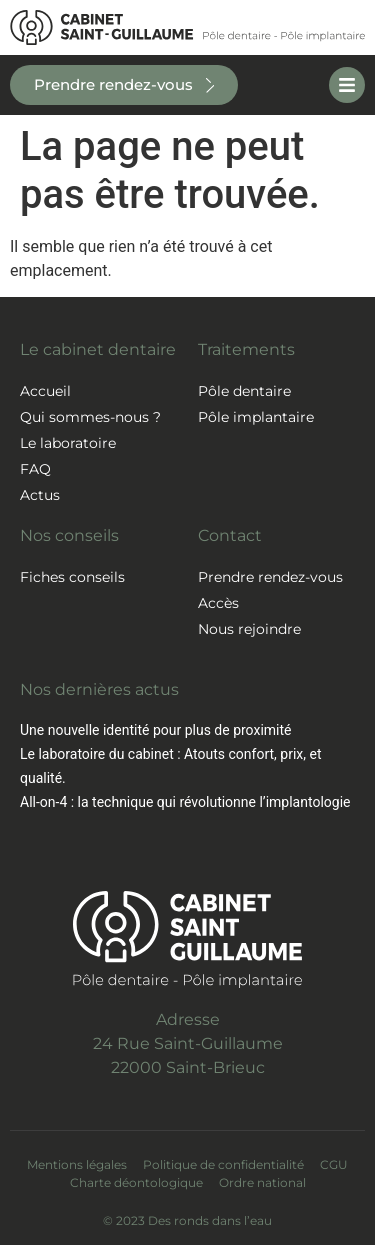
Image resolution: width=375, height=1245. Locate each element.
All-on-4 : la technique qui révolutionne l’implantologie (185, 802)
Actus (40, 495)
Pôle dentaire (244, 391)
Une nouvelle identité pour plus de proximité (155, 730)
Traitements (246, 349)
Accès (218, 603)
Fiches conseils (72, 577)
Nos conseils (69, 535)
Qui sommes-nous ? (90, 417)
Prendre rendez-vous (270, 577)
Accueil (45, 391)
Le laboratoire (68, 443)
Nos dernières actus (99, 689)
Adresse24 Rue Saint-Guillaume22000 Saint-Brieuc (188, 1043)
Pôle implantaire (256, 417)
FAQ (35, 469)
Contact (230, 535)
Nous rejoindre (249, 629)
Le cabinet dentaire (98, 349)
